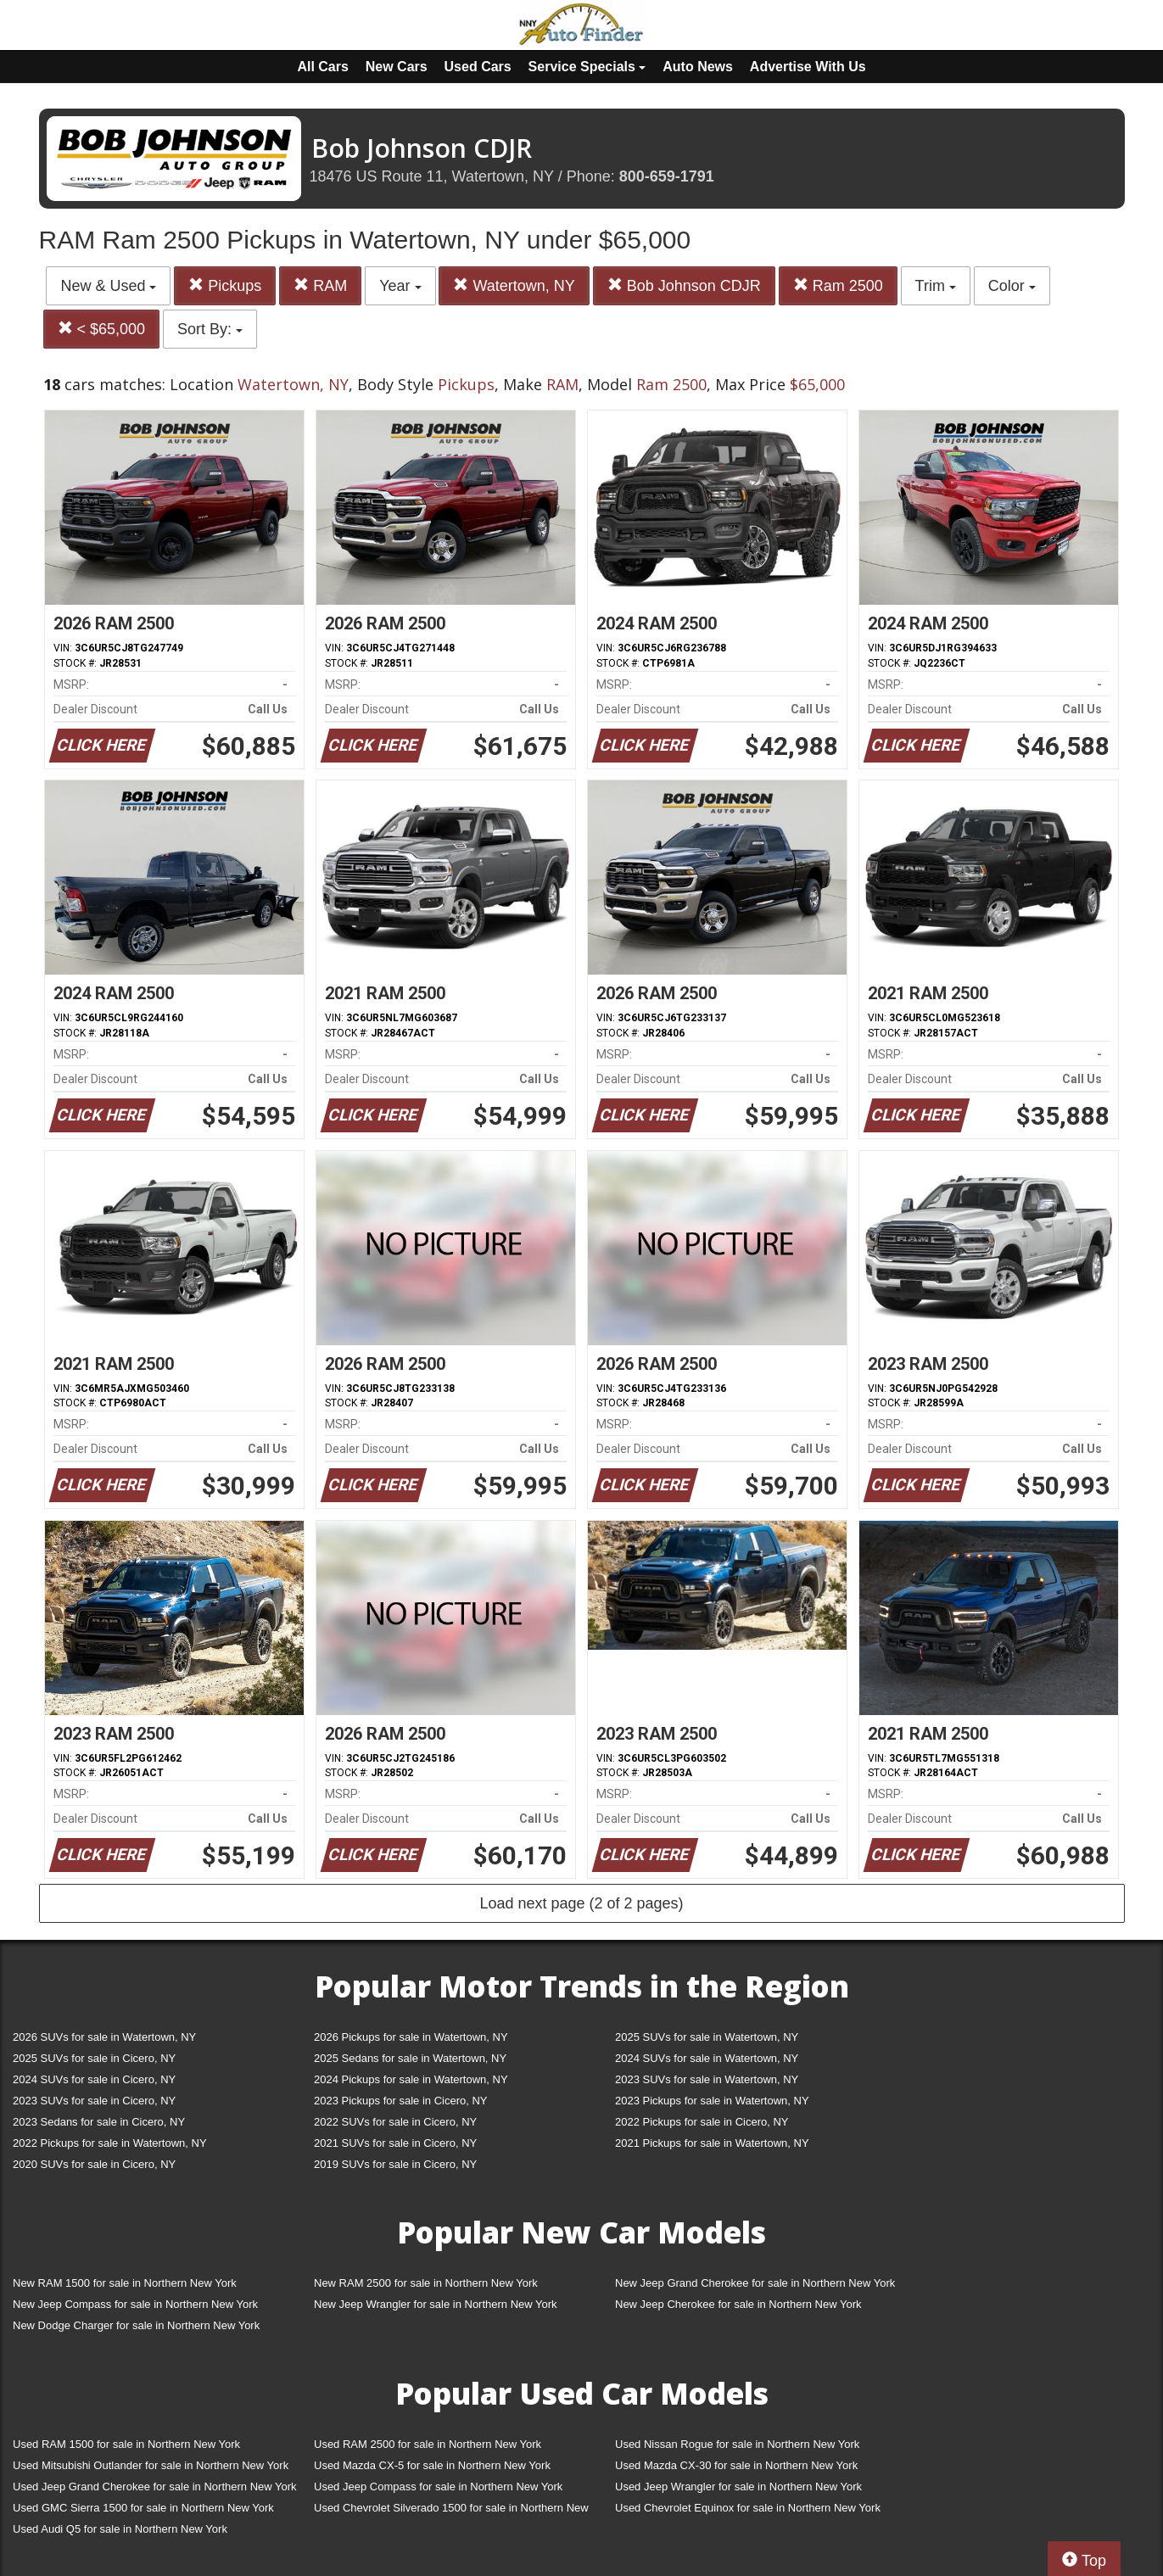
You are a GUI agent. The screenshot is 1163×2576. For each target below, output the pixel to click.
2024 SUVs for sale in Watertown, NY (706, 2058)
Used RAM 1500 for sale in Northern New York (126, 2444)
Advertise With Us (808, 66)
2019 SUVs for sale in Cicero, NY (395, 2164)
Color (1012, 285)
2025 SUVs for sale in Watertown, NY (706, 2037)
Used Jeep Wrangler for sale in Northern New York (738, 2486)
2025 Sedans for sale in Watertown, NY (410, 2058)
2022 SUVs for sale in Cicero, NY (395, 2121)
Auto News (698, 66)
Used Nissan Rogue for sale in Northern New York (737, 2444)
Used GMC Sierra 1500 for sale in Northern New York (143, 2507)
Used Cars (478, 66)
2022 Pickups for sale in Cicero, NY (701, 2121)
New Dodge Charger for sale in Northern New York (136, 2325)
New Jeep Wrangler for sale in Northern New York (435, 2304)
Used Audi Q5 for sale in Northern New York (120, 2529)
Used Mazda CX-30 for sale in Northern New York (736, 2465)
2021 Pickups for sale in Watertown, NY (712, 2143)
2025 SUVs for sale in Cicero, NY (94, 2058)
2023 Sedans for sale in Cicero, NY (99, 2121)
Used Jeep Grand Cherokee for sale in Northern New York (155, 2486)
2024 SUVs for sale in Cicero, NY (94, 2079)
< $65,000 (102, 329)
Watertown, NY (513, 285)
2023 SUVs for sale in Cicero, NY (94, 2100)
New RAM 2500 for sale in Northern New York (426, 2283)
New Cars (397, 66)
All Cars (322, 66)
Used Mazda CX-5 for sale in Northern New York (432, 2465)
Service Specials (587, 66)
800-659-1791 (666, 176)
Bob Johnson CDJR (684, 285)
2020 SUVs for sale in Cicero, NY (94, 2164)
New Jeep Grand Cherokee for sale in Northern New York (755, 2283)
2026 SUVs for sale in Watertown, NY (104, 2037)
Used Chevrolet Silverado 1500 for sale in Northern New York (451, 2511)
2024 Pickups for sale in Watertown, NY (411, 2079)
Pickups (224, 285)
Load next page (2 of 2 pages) (581, 1903)
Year (400, 285)
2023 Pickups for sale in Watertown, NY (712, 2100)
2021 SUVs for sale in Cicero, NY (395, 2143)
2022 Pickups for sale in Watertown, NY (110, 2143)
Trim (935, 285)
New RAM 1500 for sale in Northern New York (125, 2283)
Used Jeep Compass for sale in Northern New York (438, 2486)
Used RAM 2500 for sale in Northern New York (427, 2444)
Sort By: (210, 329)
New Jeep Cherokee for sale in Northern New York (738, 2304)
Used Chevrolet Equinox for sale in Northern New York (748, 2507)
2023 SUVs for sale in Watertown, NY (706, 2079)
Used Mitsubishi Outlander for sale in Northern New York (150, 2465)
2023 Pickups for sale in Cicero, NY (400, 2100)
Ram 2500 (838, 285)
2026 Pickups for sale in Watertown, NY (411, 2037)
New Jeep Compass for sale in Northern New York (135, 2304)
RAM (320, 285)
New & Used (108, 285)
